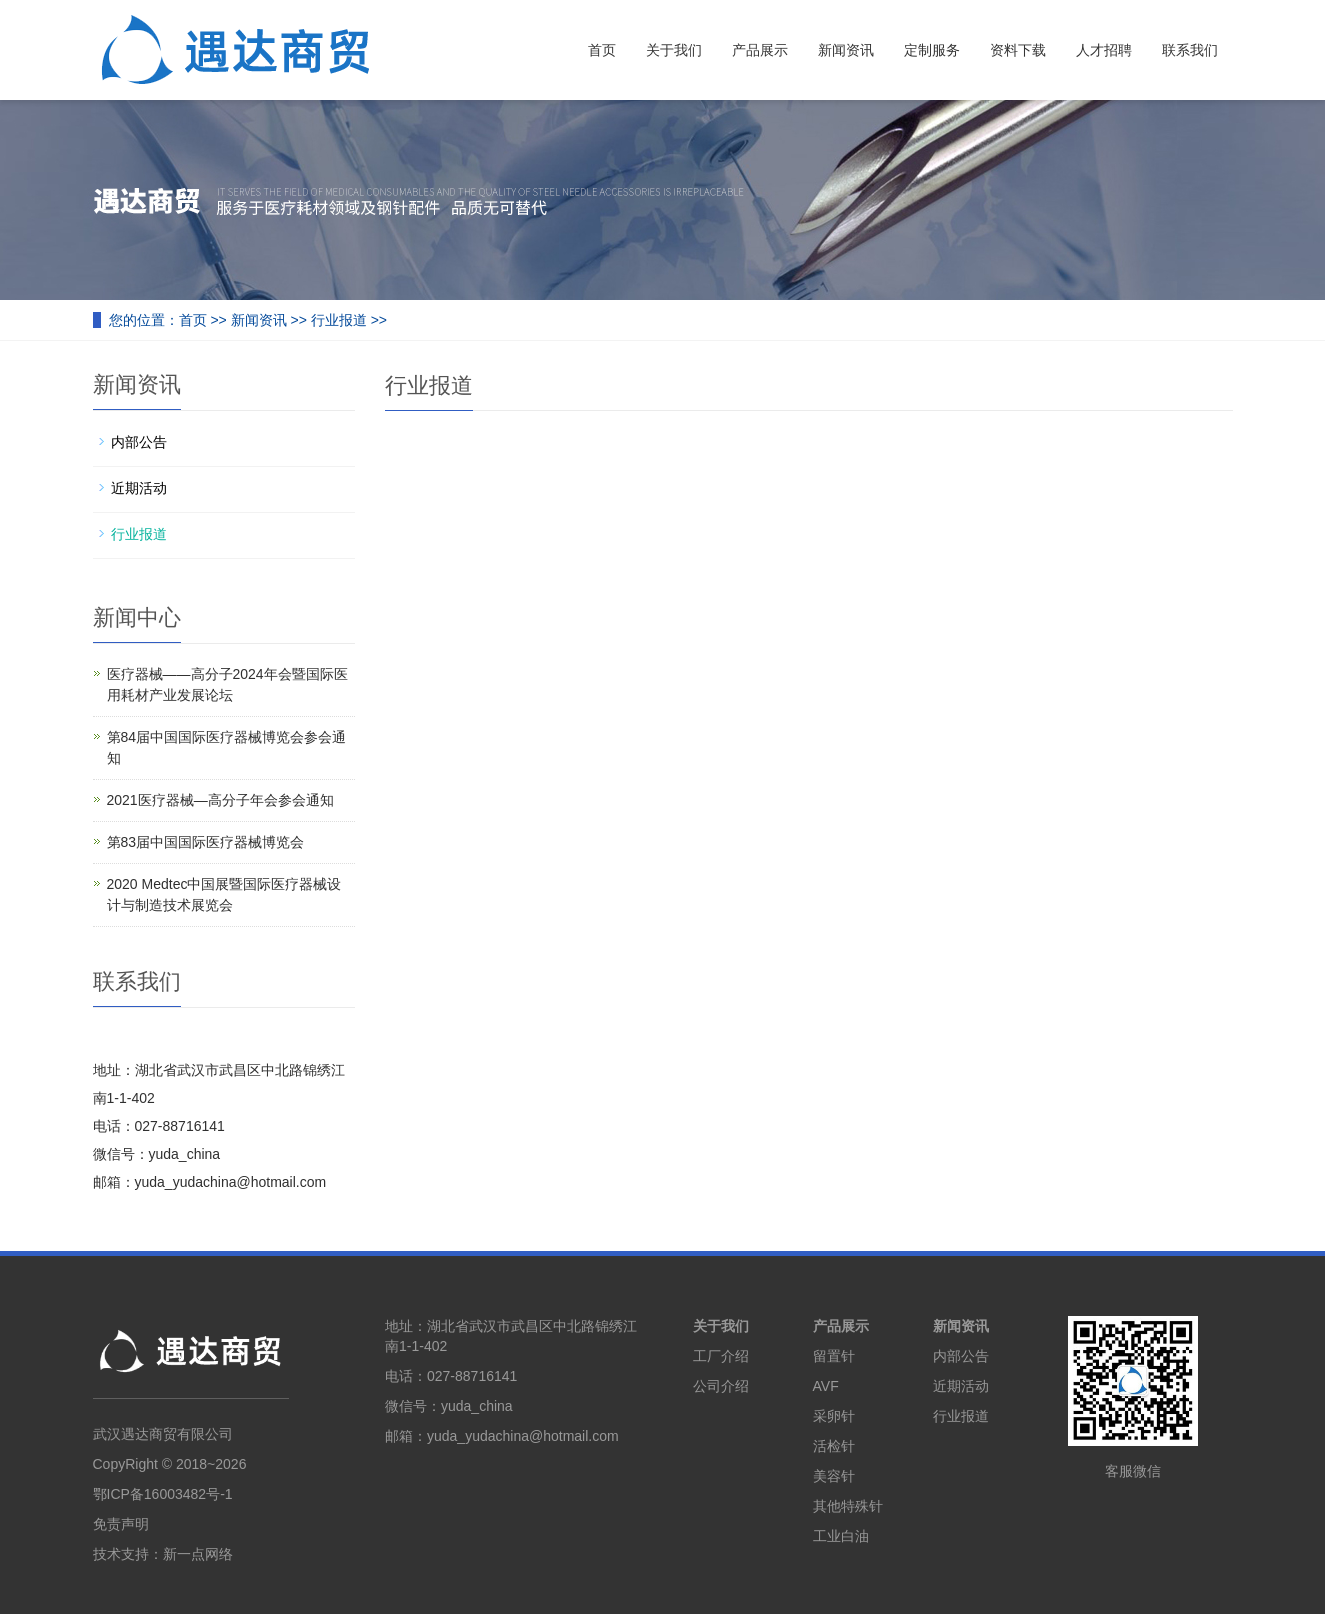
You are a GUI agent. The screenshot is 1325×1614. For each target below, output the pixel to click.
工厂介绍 (721, 1356)
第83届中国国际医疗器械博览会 (206, 842)
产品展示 (760, 50)
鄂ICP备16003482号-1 (163, 1494)
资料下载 (1018, 50)
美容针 (834, 1476)
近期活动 (139, 488)
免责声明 (121, 1524)
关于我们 (674, 50)
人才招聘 (1104, 50)
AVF (826, 1386)
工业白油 (841, 1536)
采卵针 (834, 1416)
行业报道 (339, 320)
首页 (602, 50)
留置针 (834, 1356)
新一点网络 (198, 1554)
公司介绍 (721, 1386)
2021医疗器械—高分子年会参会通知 (220, 800)
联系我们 (1190, 50)
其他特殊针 (848, 1506)
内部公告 (139, 442)
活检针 (834, 1446)
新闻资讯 (846, 50)
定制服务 (932, 50)
